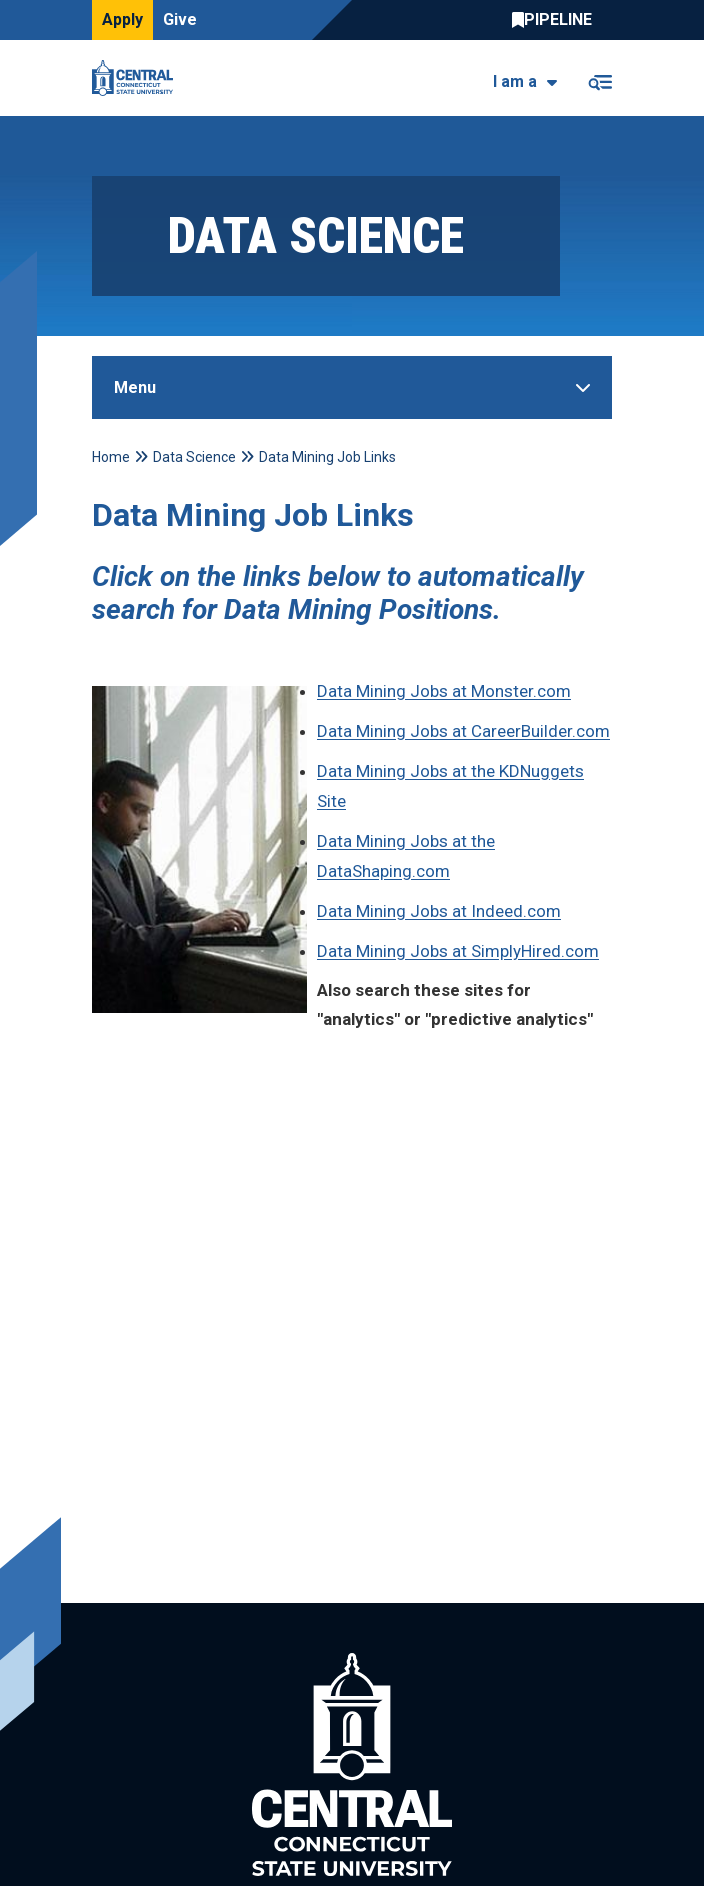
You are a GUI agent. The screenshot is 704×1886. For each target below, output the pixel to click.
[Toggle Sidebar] (352, 387)
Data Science (194, 457)
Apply (122, 19)
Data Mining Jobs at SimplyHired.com (458, 951)
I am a (515, 81)
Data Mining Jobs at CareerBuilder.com (463, 731)
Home (111, 457)
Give (180, 19)
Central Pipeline (557, 20)
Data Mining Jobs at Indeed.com (439, 911)
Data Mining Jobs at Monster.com (444, 691)
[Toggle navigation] (599, 78)
